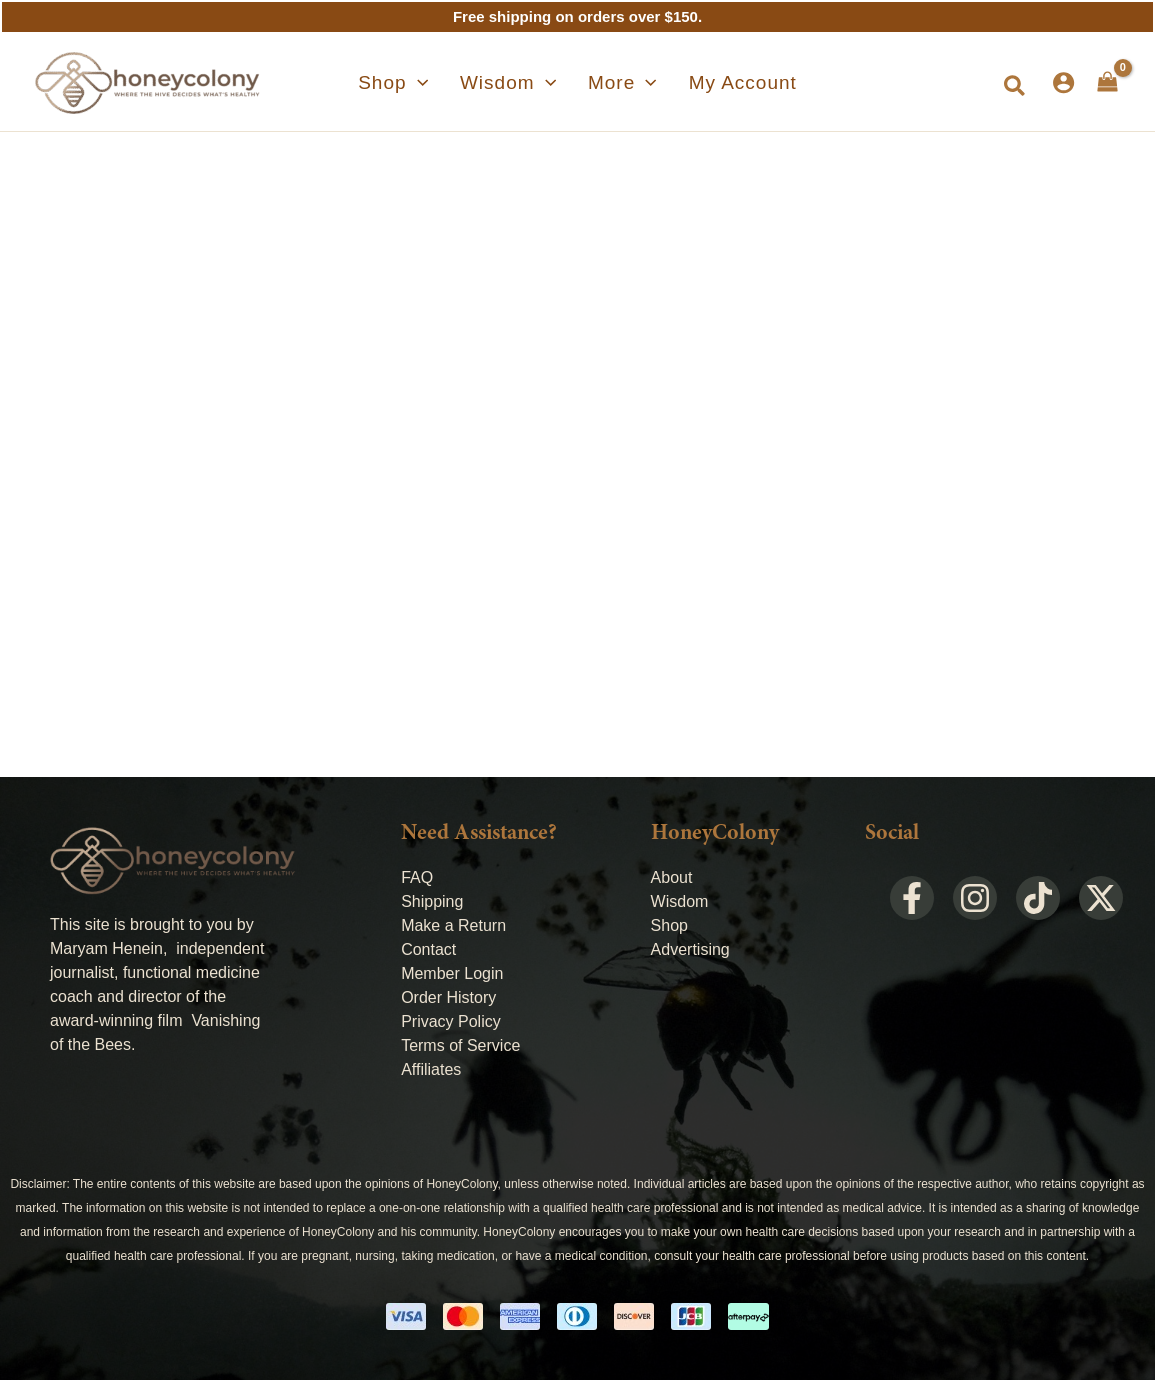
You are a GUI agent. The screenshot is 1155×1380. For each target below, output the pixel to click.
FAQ (417, 877)
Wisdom (680, 901)
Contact (428, 949)
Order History (448, 997)
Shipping (432, 901)
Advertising (690, 949)
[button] (1015, 87)
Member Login (452, 973)
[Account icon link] (1063, 82)
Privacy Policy (451, 1021)
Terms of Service (460, 1045)
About (672, 877)
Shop (669, 925)
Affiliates (431, 1069)
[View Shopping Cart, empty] (1107, 82)
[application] (441, 83)
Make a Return (453, 925)
